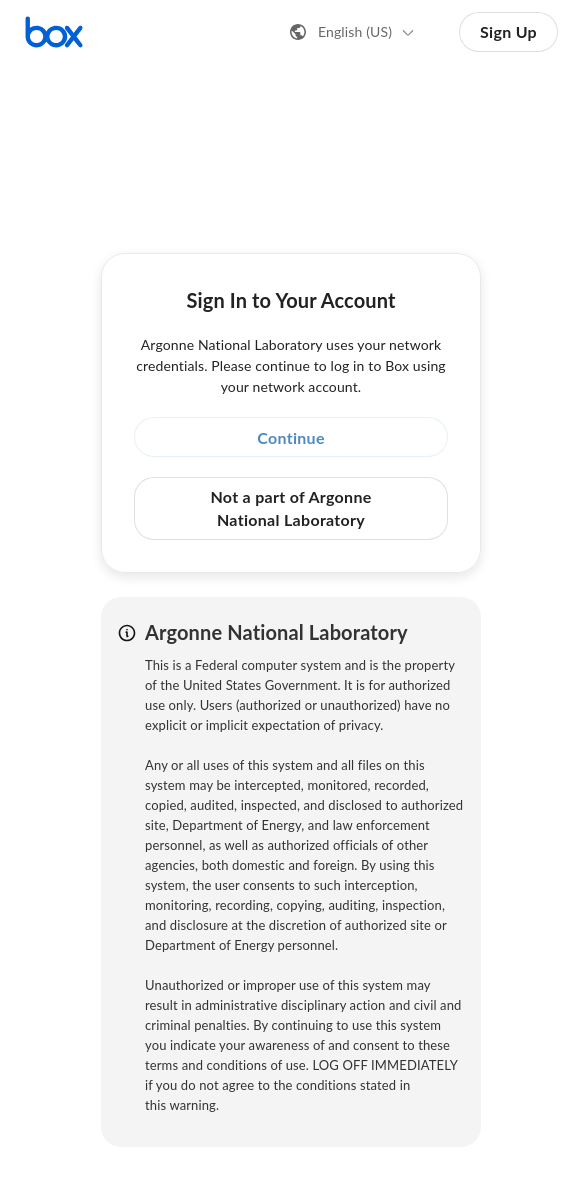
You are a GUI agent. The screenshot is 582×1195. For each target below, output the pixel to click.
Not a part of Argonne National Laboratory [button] (290, 507)
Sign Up (508, 31)
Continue (291, 437)
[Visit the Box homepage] (54, 32)
